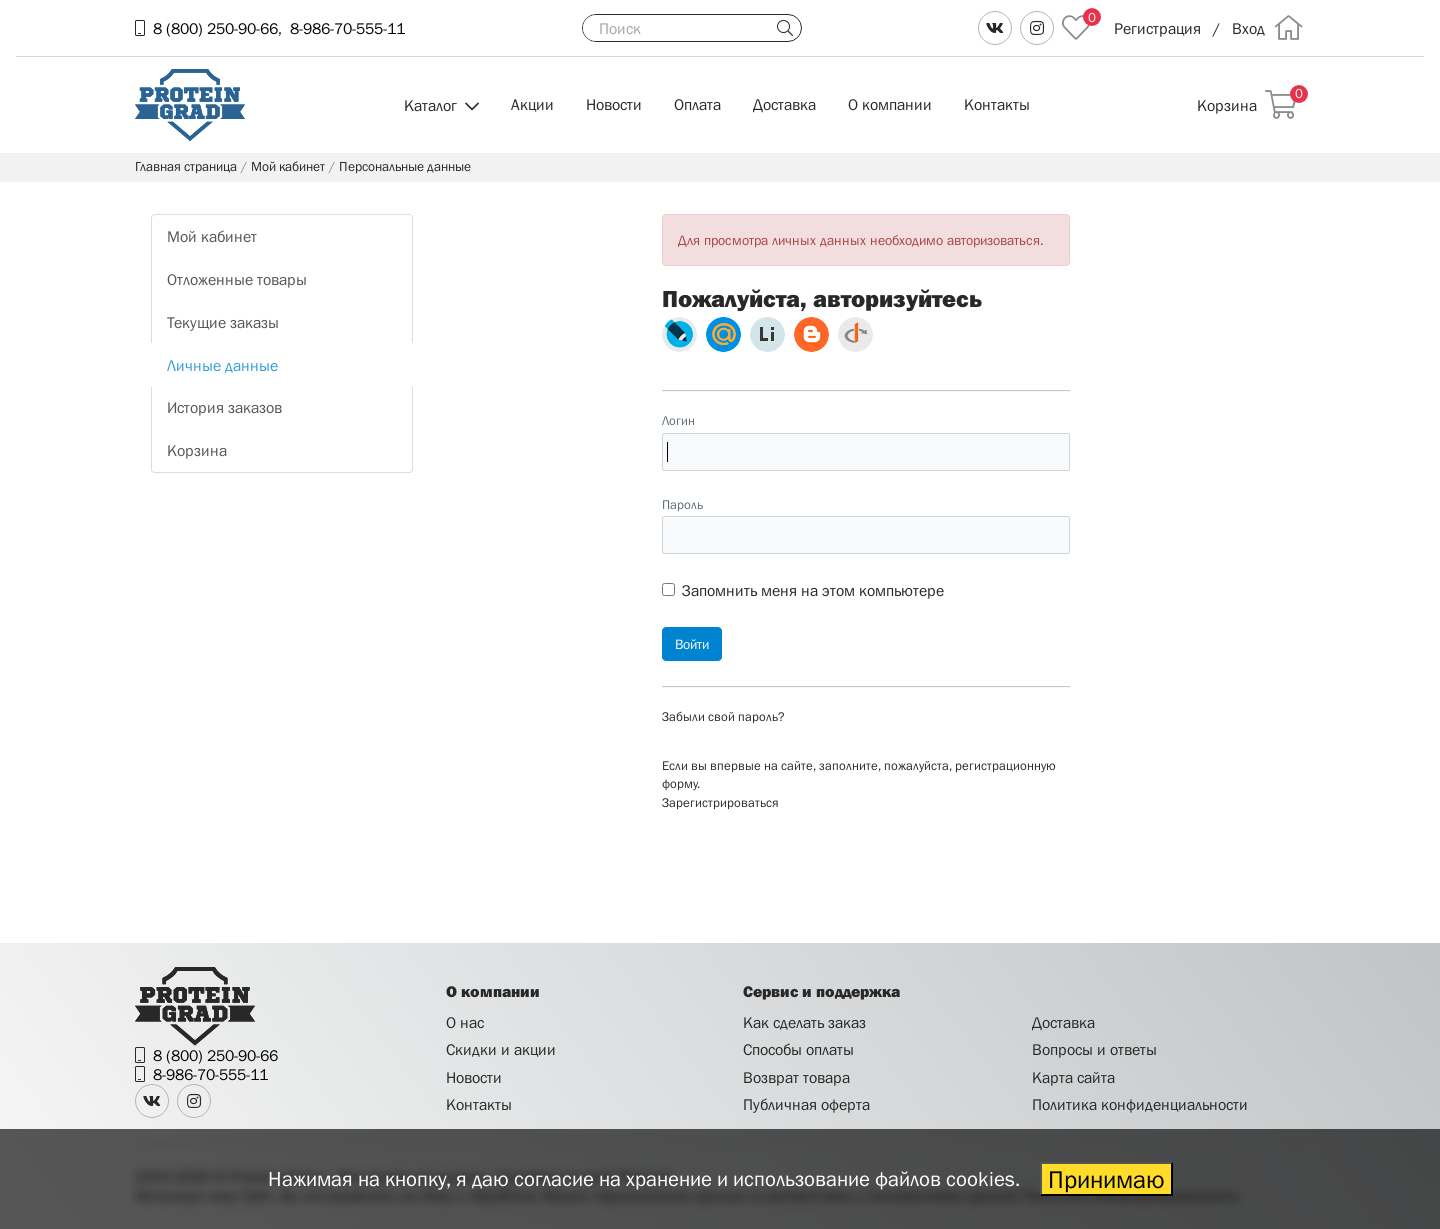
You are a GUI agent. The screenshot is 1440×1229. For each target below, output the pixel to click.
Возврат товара (796, 1077)
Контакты (997, 104)
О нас (465, 1022)
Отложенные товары (237, 279)
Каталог (430, 105)
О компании (890, 104)
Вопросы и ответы (1094, 1049)
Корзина (197, 450)
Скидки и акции (501, 1049)
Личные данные (222, 365)
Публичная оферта (806, 1104)
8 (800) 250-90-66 (215, 28)
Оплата (697, 104)
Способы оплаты (798, 1049)
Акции (532, 104)
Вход (1248, 28)
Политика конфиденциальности (1140, 1104)
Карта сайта (1073, 1077)
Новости (614, 104)
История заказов (224, 407)
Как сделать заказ (804, 1022)
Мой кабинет (212, 236)
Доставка (784, 104)
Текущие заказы (223, 322)
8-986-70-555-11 (347, 28)
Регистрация (1157, 28)
